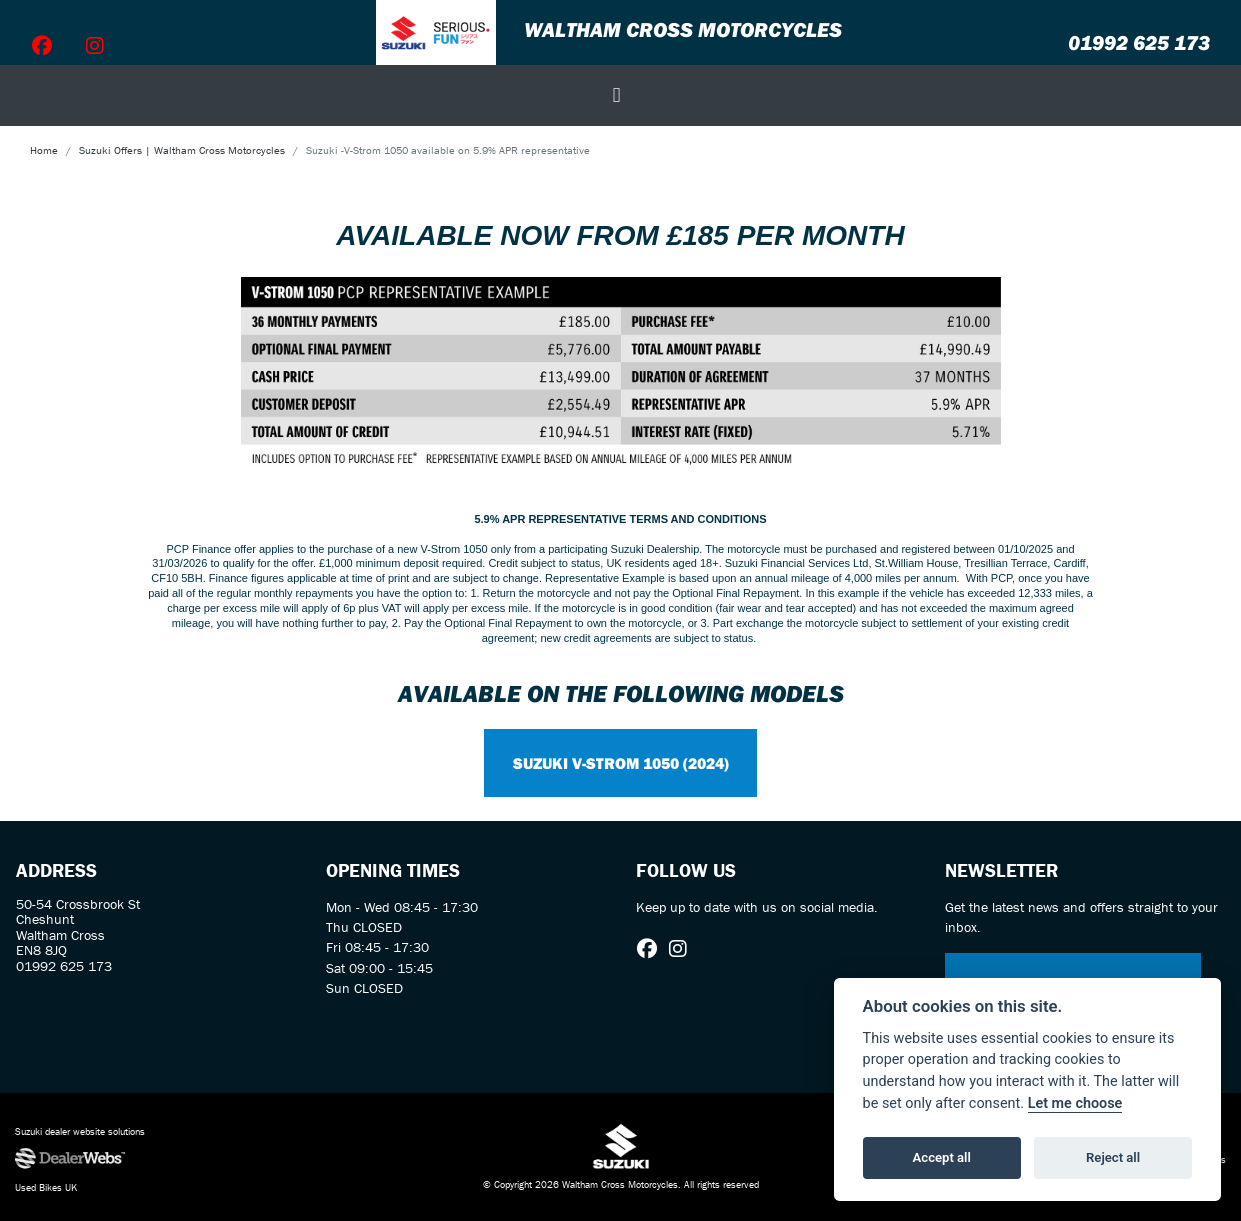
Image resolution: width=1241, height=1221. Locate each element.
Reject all (1113, 1157)
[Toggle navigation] (617, 95)
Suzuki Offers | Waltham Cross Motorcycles (182, 150)
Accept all (942, 1157)
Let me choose (1075, 1103)
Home (44, 150)
